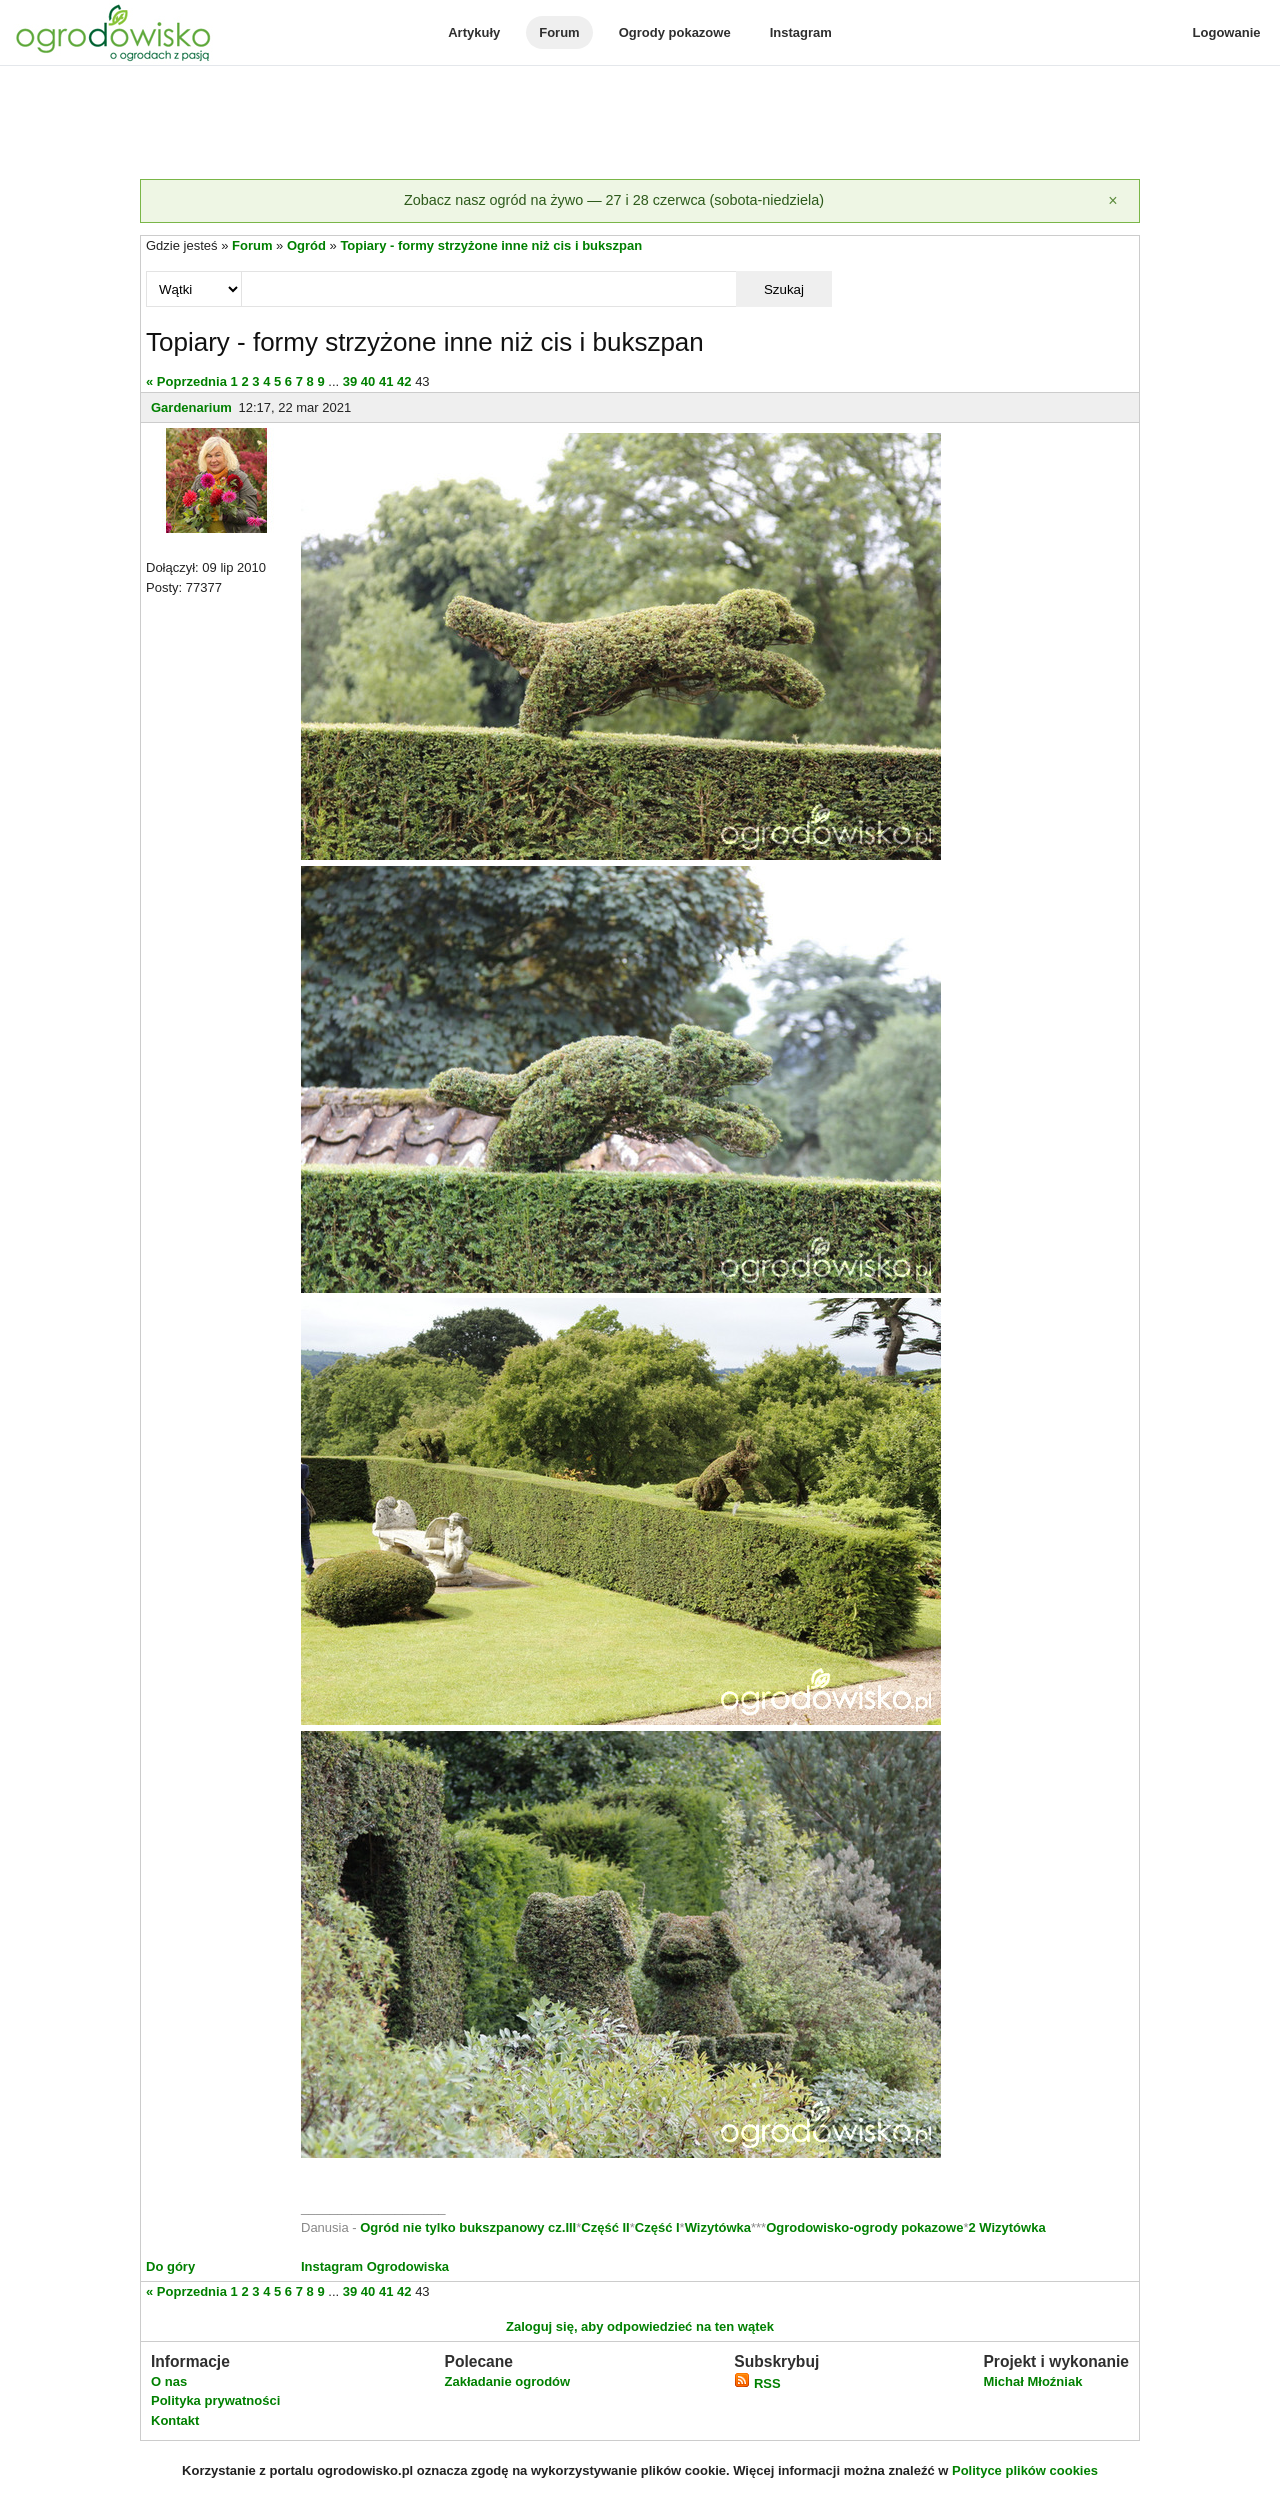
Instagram (801, 32)
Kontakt (175, 2420)
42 (404, 381)
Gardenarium (191, 407)
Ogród (306, 245)
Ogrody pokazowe (675, 32)
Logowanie (1227, 32)
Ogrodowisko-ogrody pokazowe (864, 2227)
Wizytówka (718, 2227)
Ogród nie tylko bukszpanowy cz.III (468, 2227)
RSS (757, 2383)
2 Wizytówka (1006, 2227)
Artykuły (474, 32)
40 (368, 381)
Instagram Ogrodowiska (375, 2266)
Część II (605, 2227)
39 (350, 381)
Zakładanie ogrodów (507, 2381)
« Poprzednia (186, 381)
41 (386, 381)
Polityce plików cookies (1025, 2470)
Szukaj (784, 289)
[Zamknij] (1113, 201)
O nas (169, 2381)
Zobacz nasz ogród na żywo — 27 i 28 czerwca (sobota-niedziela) (614, 200)
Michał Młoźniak (1032, 2381)
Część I (657, 2227)
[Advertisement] (640, 124)
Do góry (170, 2266)
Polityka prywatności (215, 2400)
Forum (559, 32)
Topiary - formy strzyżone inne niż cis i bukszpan (491, 245)
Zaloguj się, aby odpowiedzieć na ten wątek (640, 2326)
